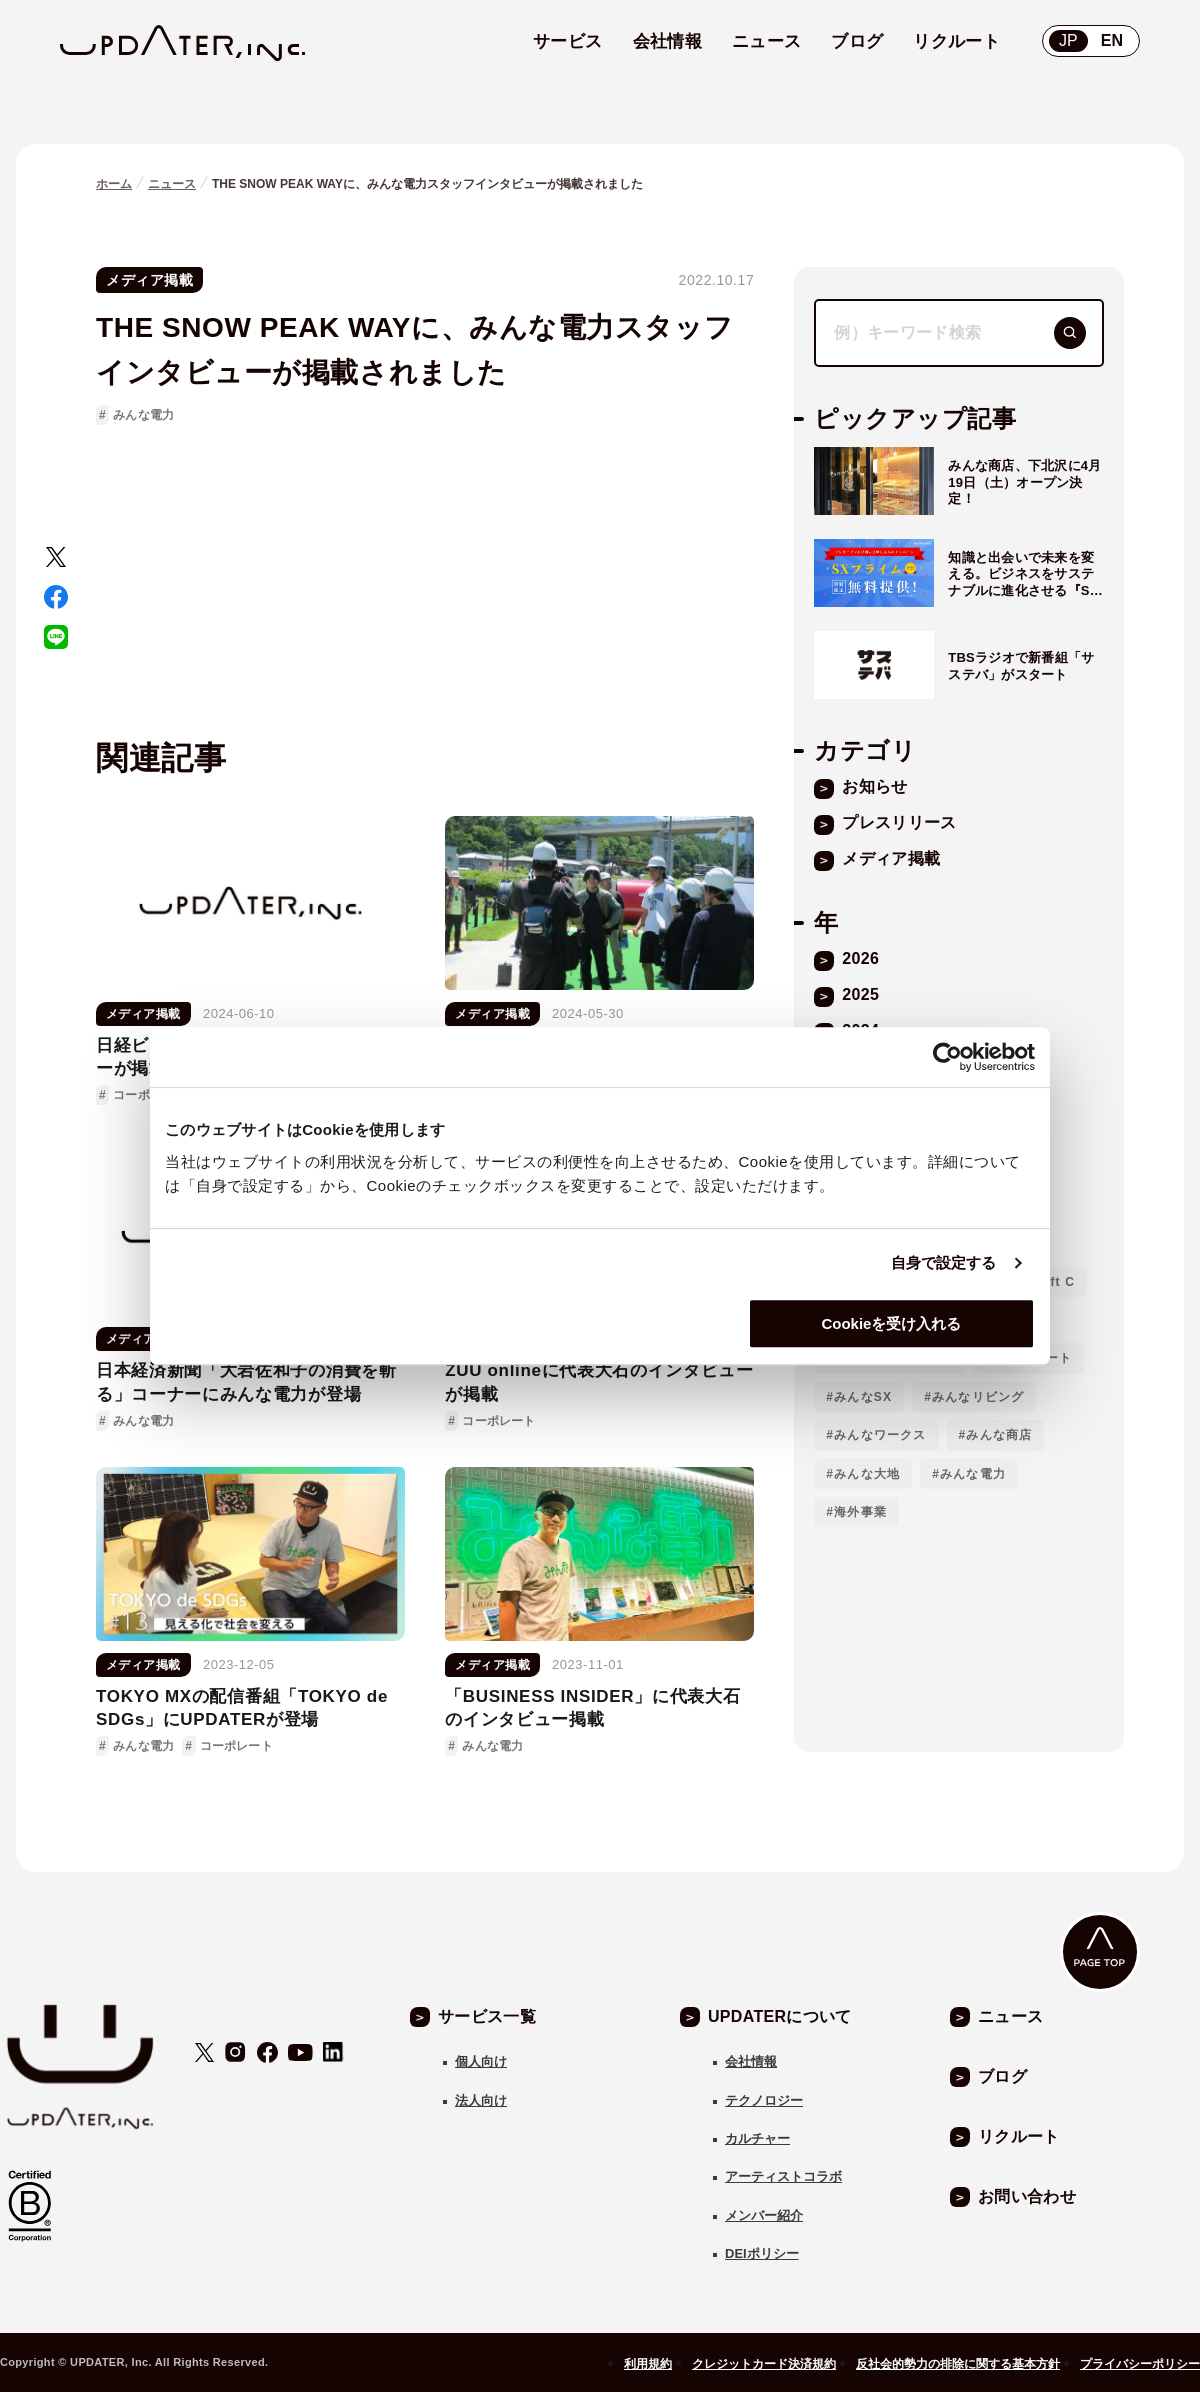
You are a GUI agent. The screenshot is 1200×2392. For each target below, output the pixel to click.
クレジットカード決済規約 (764, 2364)
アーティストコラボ (783, 2176)
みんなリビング (978, 1397)
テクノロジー (764, 2100)
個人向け (481, 2061)
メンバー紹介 (764, 2215)
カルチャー (757, 2138)
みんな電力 (143, 415)
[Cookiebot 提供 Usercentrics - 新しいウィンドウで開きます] (947, 1057)
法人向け (481, 2100)
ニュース (172, 184)
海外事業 (860, 1512)
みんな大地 (867, 1474)
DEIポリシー (762, 2253)
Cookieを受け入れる (891, 1323)
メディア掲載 (149, 280)
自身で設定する (944, 1262)
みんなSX (863, 1397)
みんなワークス (880, 1435)
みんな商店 (999, 1435)
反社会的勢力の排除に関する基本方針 (958, 2364)
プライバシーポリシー (1140, 2364)
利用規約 (648, 2364)
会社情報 (751, 2061)
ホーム (114, 184)
